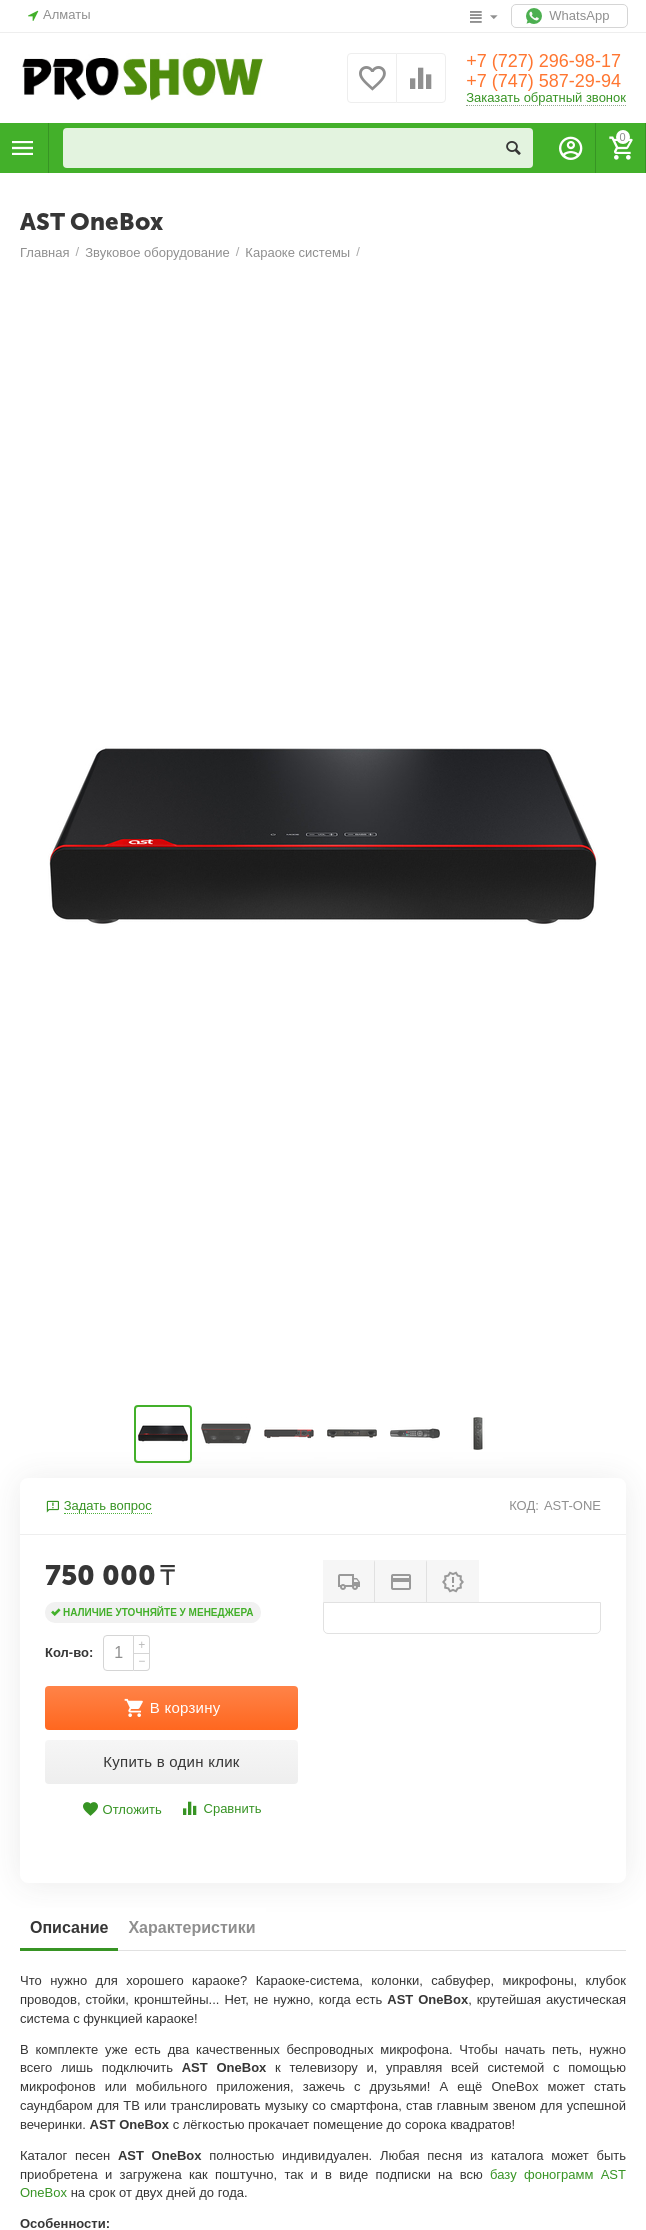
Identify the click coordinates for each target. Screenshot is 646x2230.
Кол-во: (69, 1652)
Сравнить (220, 1808)
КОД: (524, 1505)
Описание (69, 1927)
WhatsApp (569, 16)
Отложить (122, 1809)
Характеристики (191, 1927)
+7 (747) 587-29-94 (543, 81)
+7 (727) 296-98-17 (543, 61)
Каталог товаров (23, 148)
